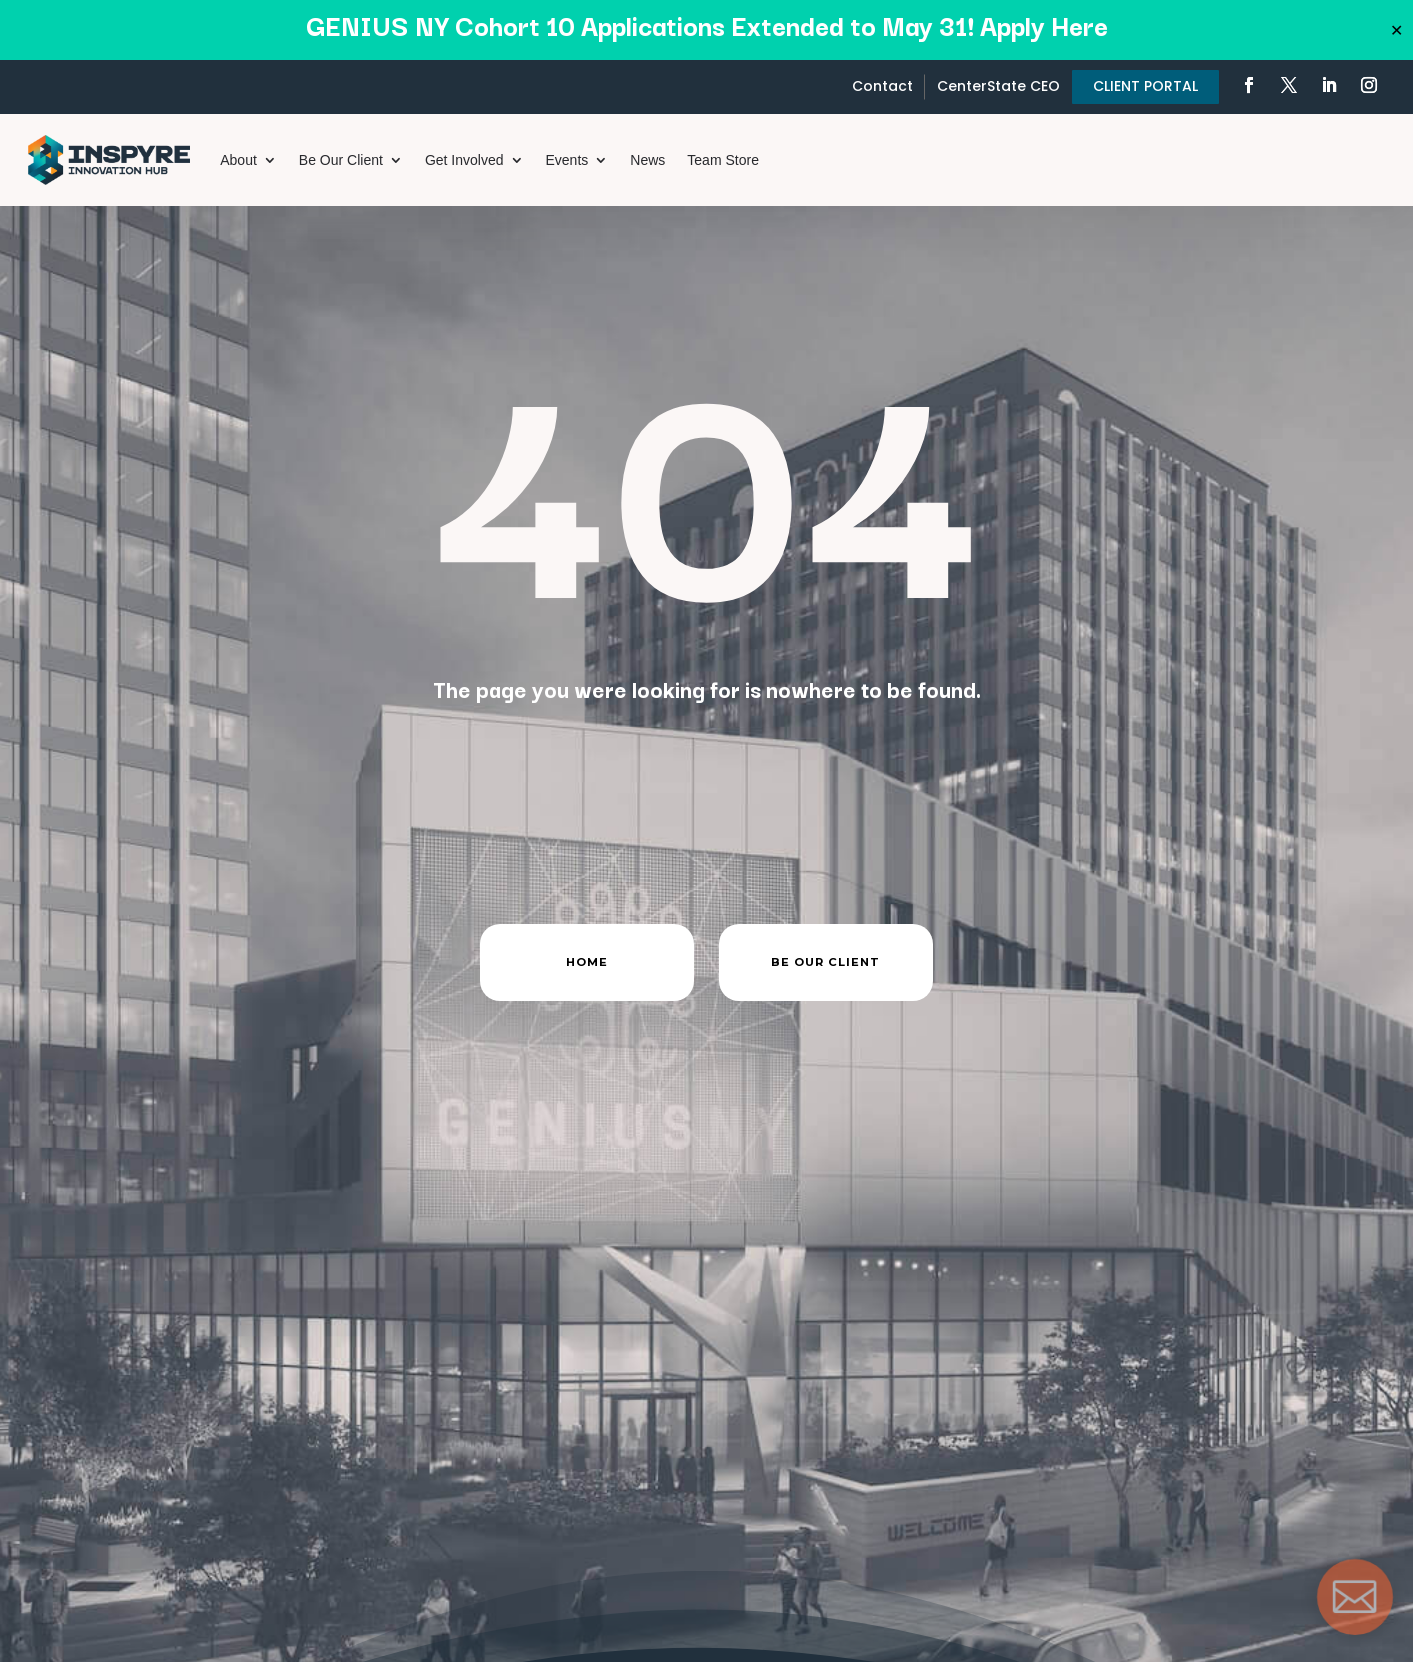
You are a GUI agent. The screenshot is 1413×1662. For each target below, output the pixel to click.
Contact (882, 86)
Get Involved (464, 160)
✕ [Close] (1396, 30)
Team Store (723, 160)
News (647, 160)
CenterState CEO (998, 86)
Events (567, 160)
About (238, 160)
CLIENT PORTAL (1145, 86)
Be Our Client (341, 160)
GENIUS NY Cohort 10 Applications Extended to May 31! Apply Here (707, 24)
